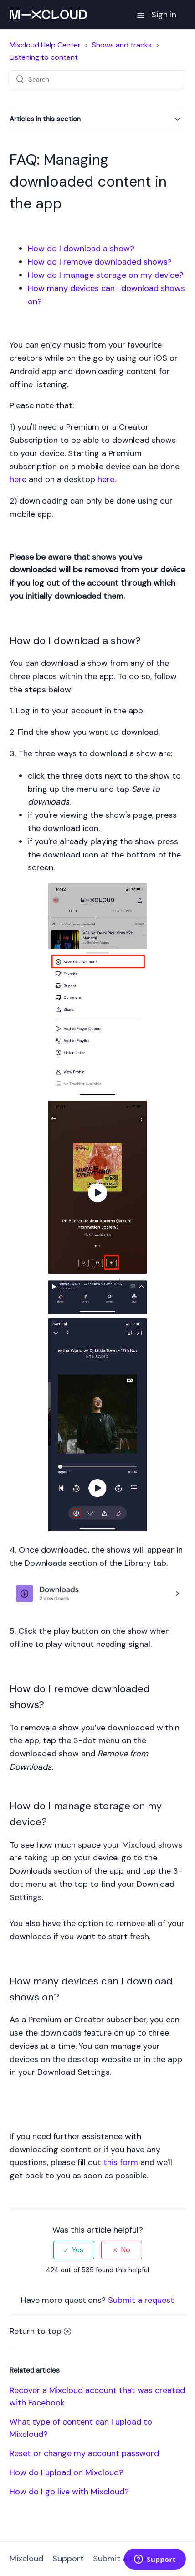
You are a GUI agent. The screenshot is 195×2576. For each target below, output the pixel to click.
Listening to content (44, 57)
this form (120, 2162)
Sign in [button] (163, 14)
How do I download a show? (81, 248)
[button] (140, 14)
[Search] (97, 79)
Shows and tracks (122, 45)
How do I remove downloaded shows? (100, 261)
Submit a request (141, 2300)
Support (68, 2558)
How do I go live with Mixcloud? (69, 2491)
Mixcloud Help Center (45, 45)
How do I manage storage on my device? (106, 275)
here (18, 479)
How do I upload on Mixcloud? (66, 2472)
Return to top (40, 2331)
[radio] (73, 2250)
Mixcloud (26, 2558)
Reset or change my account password (84, 2453)
